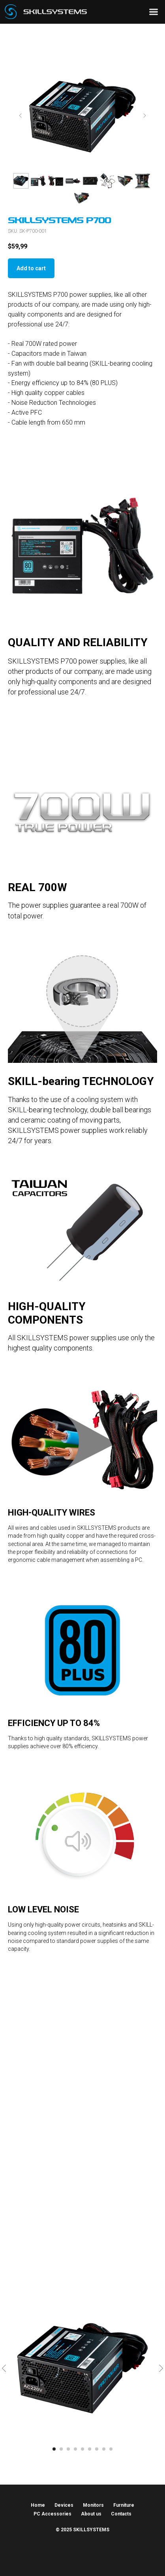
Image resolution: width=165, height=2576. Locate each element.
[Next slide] (144, 115)
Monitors (93, 2505)
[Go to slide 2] (61, 2449)
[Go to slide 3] (68, 2449)
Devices (63, 2505)
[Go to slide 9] (110, 2449)
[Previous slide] (20, 115)
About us (91, 2514)
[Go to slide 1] (54, 2449)
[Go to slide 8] (103, 2449)
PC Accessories (52, 2514)
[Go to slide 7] (96, 2449)
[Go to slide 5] (82, 2449)
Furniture (123, 2505)
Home (38, 2505)
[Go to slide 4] (75, 2449)
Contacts (121, 2514)
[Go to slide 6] (89, 2449)
